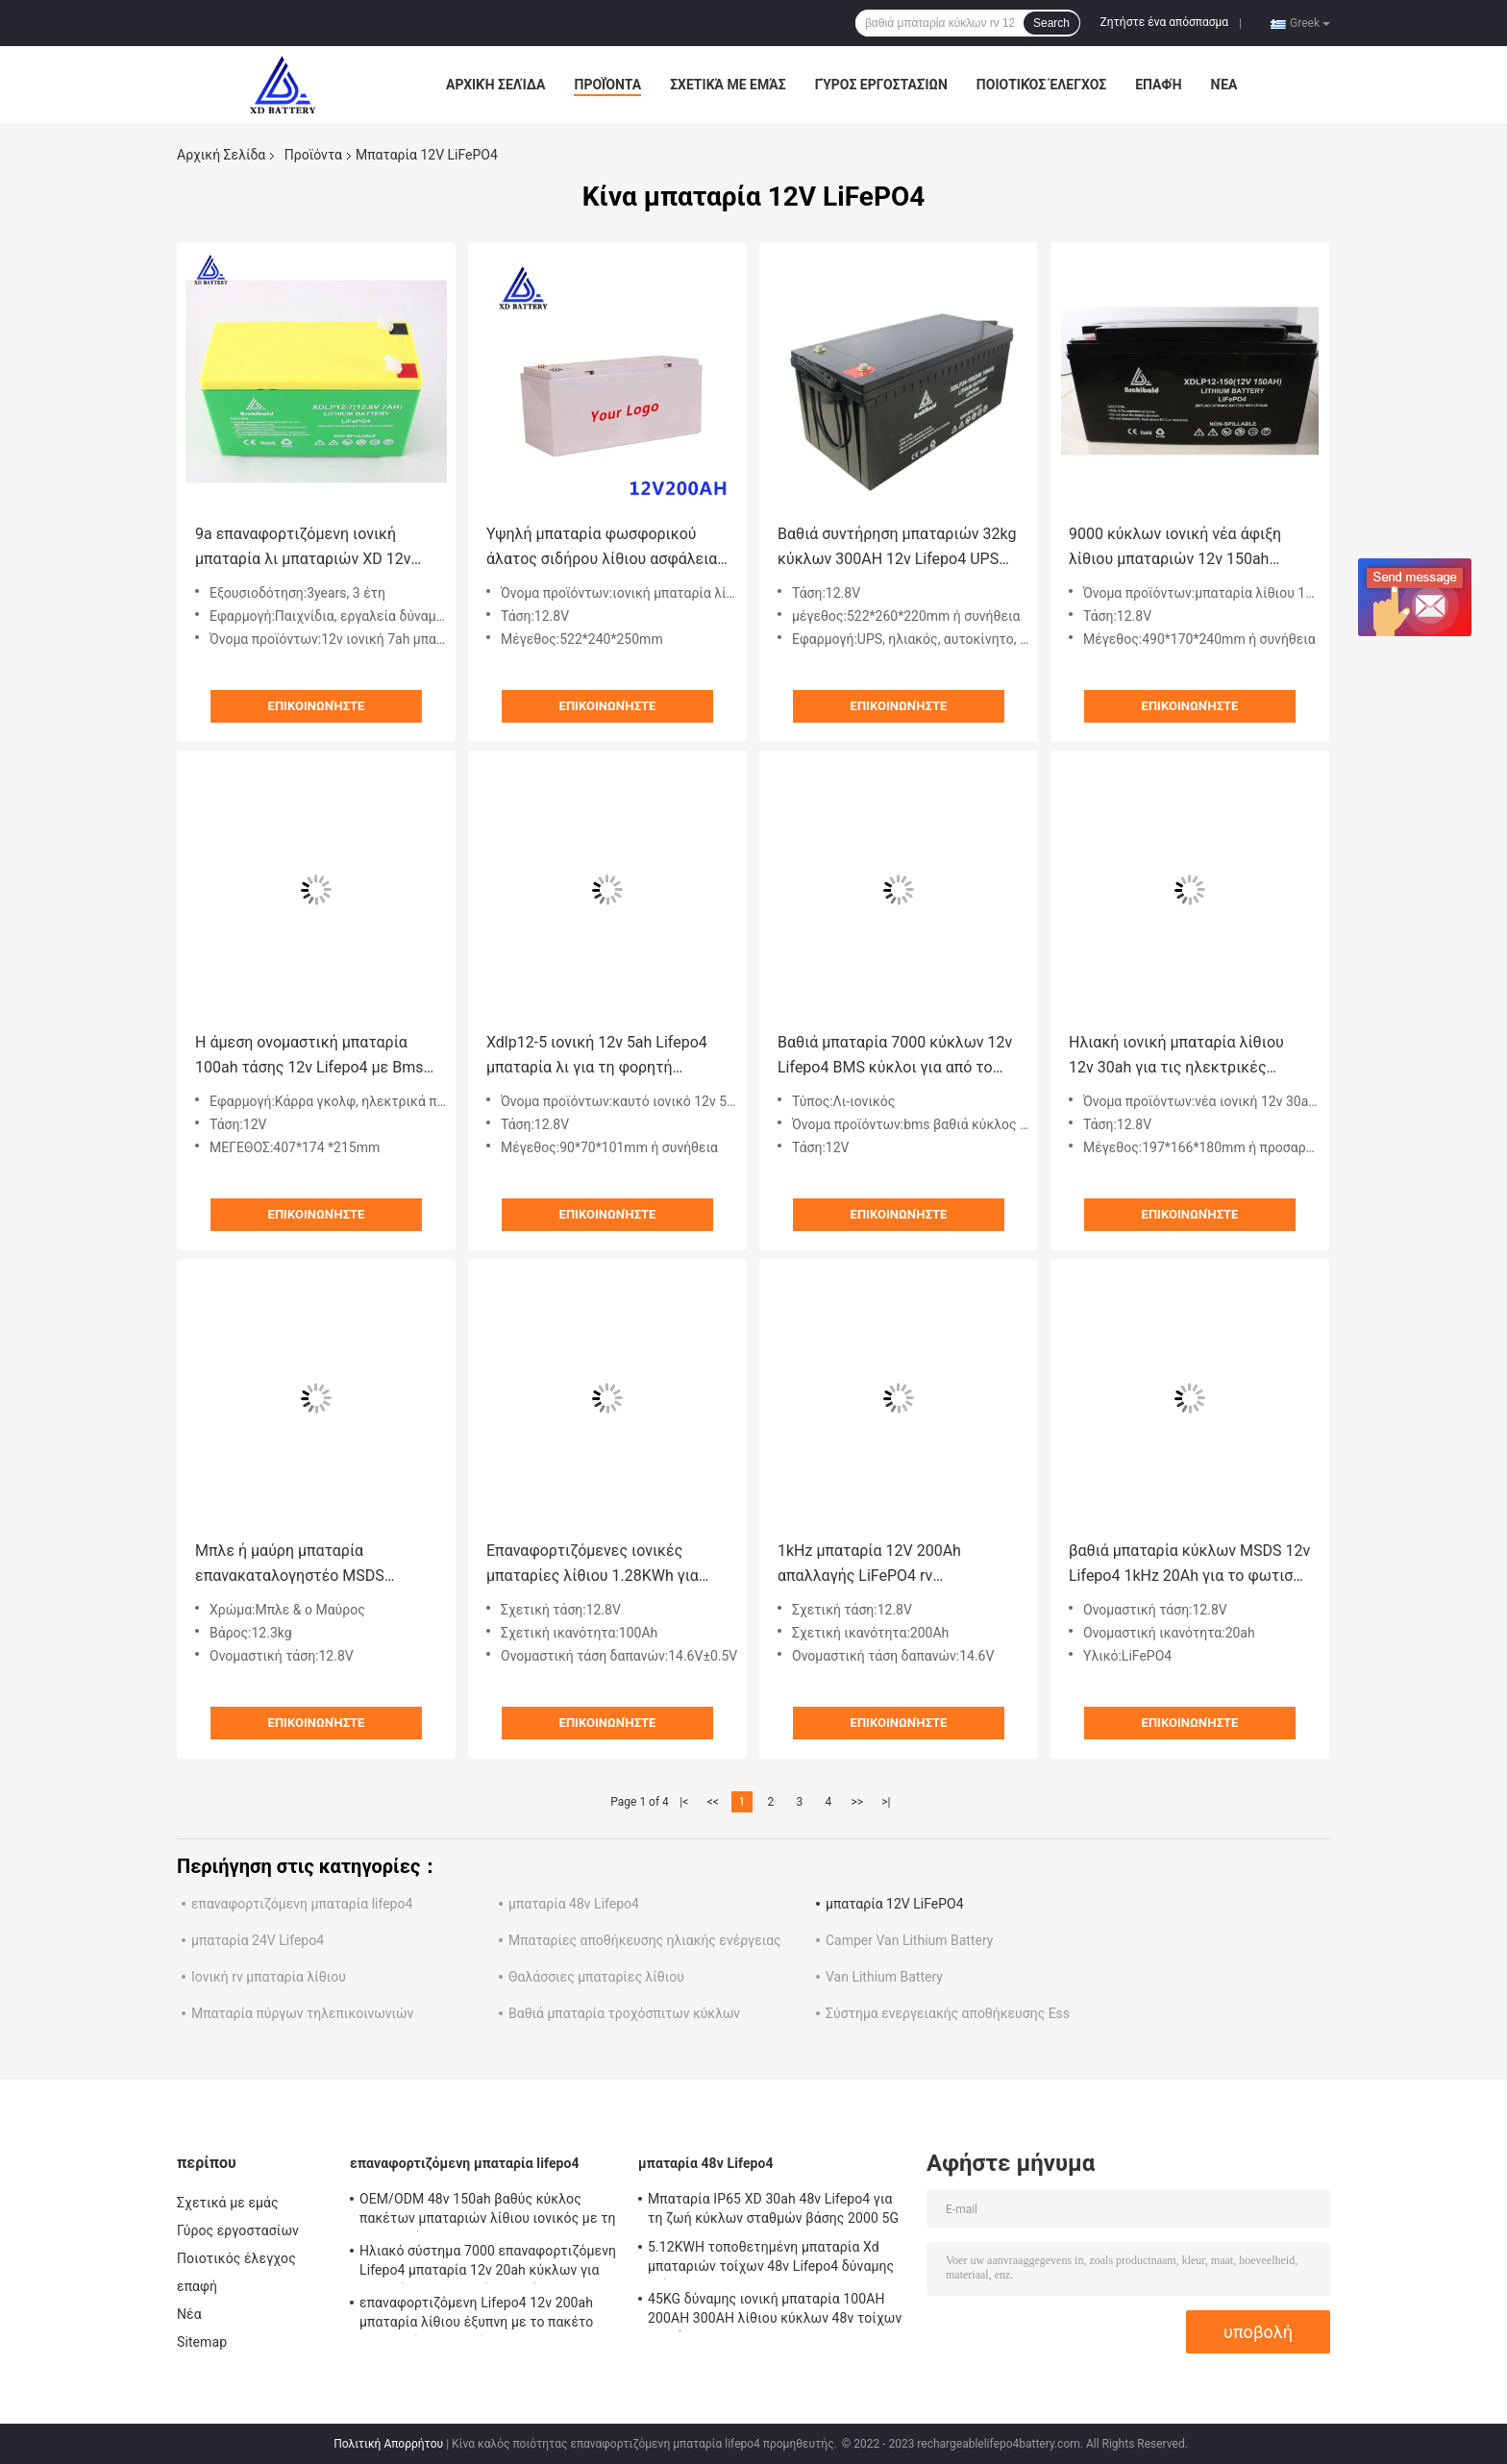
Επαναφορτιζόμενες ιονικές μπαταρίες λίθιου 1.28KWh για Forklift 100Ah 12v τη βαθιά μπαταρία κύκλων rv (592, 1565)
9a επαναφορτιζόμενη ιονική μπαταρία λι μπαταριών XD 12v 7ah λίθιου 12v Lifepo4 (302, 548)
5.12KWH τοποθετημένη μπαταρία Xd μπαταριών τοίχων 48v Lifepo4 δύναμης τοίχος (771, 2259)
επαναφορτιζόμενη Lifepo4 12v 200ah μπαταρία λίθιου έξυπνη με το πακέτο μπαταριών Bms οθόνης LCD (476, 2315)
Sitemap (202, 2342)
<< (713, 1802)
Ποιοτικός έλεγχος (1041, 84)
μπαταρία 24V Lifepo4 (257, 1940)
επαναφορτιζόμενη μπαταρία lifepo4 (301, 1903)
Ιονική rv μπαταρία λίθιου (268, 1976)
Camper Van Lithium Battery (909, 1940)
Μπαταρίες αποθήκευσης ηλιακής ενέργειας (644, 1940)
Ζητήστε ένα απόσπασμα (1164, 22)
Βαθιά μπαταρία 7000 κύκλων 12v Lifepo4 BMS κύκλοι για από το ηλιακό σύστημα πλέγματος (895, 1056)
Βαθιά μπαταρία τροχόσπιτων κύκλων (624, 2013)
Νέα (1224, 84)
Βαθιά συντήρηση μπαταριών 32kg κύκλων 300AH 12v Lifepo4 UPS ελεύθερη (897, 548)
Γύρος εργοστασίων (881, 84)
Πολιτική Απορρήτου (388, 2444)
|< (683, 1802)
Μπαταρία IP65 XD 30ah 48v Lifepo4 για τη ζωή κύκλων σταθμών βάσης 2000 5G (773, 2208)
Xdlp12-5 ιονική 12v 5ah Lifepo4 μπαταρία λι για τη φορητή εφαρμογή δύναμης (596, 1056)
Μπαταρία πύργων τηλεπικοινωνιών (302, 2013)
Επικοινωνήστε (316, 706)
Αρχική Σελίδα (495, 84)
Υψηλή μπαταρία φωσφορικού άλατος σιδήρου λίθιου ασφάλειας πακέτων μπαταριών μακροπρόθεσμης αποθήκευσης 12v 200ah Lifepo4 (606, 548)
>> (857, 1802)
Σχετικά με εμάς (727, 84)
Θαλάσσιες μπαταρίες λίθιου (596, 1976)
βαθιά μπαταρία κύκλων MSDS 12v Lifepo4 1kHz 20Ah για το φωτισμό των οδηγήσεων (1190, 1565)
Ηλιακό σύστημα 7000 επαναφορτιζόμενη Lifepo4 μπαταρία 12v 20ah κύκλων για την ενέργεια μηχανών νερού (487, 2263)
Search (1051, 23)
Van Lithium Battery (884, 1976)
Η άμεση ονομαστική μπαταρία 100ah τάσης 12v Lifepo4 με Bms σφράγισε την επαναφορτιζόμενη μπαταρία (311, 1056)
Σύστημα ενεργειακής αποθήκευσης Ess (948, 2013)
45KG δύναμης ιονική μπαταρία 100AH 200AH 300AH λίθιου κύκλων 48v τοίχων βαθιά (775, 2311)
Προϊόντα (607, 84)
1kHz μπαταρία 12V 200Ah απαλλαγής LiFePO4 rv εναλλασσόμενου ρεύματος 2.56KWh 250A (872, 1565)
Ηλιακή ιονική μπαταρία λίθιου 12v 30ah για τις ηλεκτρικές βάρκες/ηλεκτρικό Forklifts (1176, 1056)
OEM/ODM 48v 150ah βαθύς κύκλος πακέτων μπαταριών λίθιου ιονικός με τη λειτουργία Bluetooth (487, 2211)
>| (885, 1802)
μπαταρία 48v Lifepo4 (573, 1903)
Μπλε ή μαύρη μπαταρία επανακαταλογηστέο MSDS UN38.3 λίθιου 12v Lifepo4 (289, 1565)
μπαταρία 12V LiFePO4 (895, 1903)
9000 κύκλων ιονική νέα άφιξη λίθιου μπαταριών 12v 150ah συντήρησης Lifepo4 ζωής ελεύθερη (1175, 548)
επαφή (1158, 84)
